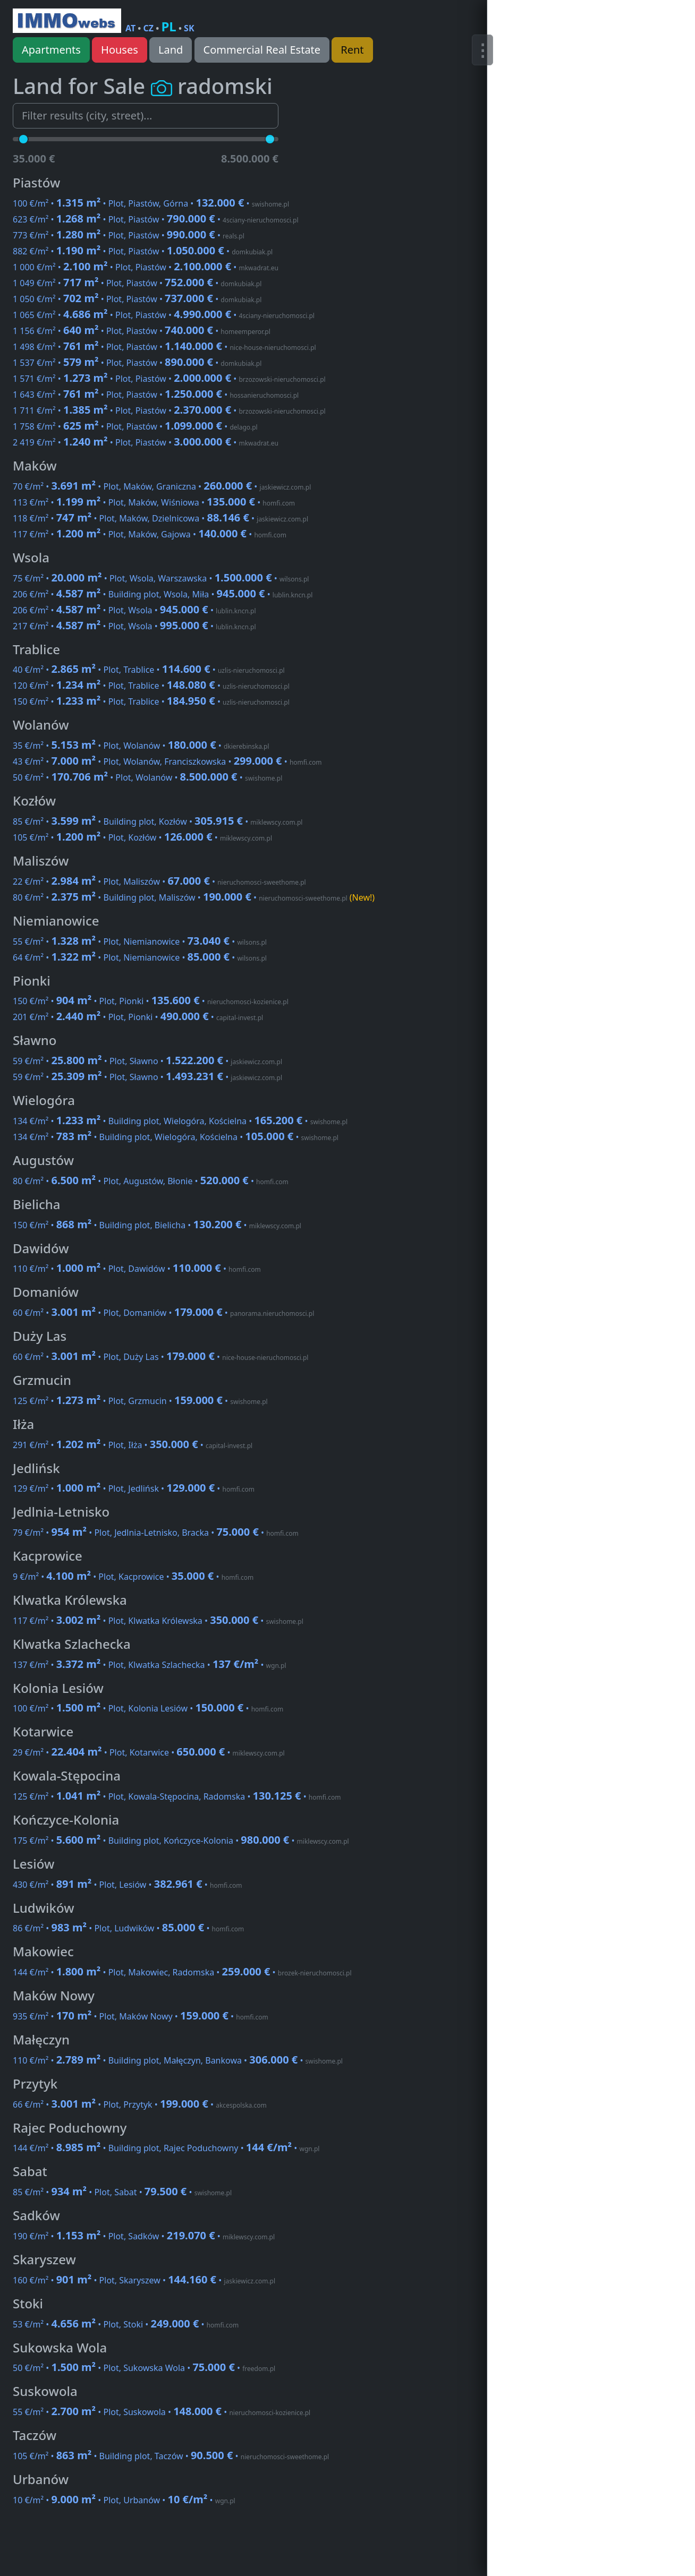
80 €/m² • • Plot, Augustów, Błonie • (151, 1181)
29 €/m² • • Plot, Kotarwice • (149, 1752)
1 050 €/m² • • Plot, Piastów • (137, 299)
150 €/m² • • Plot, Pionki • (151, 1001)
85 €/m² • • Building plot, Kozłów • (157, 821)
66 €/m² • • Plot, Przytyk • (140, 2104)
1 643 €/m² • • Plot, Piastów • (156, 394)
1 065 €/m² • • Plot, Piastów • (164, 315)
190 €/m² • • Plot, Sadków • (144, 2236)
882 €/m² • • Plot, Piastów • (143, 251)
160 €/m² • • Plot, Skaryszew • (144, 2280)
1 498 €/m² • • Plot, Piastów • (164, 347)
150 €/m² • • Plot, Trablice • (151, 701)
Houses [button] (119, 49)
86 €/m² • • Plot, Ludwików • (128, 1928)
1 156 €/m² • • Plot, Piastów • (141, 331)
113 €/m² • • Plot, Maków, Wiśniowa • (154, 502)
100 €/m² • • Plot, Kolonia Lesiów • (148, 1708)
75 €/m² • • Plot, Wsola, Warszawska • (161, 578)
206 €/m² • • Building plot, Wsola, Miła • (162, 594)
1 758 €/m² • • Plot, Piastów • (135, 426)
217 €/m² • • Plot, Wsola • (134, 626)
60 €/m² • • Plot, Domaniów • (163, 1313)
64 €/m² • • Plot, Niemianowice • (140, 957)
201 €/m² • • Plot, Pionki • (138, 1017)
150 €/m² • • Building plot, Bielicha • (157, 1225)
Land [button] (170, 49)
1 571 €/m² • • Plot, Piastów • (169, 378)
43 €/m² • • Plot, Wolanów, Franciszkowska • (167, 761)
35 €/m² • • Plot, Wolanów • (141, 745)
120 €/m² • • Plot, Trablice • (151, 685)
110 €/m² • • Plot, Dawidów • (137, 1268)
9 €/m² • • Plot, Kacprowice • (133, 1576)
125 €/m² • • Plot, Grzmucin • (140, 1401)
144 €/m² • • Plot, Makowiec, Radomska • (182, 1972)
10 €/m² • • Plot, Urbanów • (124, 2500)
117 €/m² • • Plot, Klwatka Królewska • (158, 1621)
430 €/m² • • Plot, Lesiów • (127, 1884)
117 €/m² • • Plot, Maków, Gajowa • (149, 534)
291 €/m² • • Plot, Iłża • (132, 1445)
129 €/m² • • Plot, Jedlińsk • (134, 1488)
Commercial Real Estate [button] (262, 49)
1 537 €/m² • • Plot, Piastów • (137, 363)
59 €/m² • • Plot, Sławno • (147, 1061)
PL (168, 26)
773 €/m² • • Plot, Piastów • (128, 235)
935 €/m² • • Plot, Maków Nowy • (140, 2016)
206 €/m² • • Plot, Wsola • (134, 610)
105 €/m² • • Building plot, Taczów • (171, 2456)
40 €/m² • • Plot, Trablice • (149, 669)
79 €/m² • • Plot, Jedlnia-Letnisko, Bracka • (156, 1532)
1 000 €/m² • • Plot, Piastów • (145, 267)
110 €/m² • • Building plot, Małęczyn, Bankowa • (178, 2060)
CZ (148, 28)
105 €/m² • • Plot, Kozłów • (142, 837)
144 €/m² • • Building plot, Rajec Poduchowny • (166, 2148)
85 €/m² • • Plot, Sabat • (122, 2192)
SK (189, 28)
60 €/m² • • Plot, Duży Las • (160, 1357)
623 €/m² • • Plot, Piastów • (156, 219)
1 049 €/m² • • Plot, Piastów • (137, 283)
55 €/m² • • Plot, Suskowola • (161, 2412)
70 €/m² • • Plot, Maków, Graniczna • (162, 486)
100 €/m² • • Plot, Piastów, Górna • (151, 203)
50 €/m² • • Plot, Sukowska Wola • (144, 2368)
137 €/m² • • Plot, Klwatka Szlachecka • (149, 1665)
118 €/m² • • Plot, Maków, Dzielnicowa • (160, 518)
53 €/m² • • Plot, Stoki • (126, 2324)
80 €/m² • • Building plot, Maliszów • (194, 897)
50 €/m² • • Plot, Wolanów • (147, 777)
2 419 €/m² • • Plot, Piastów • (145, 442)
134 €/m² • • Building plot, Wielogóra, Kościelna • (180, 1121)
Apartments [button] (51, 49)
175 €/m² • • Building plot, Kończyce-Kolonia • (181, 1840)
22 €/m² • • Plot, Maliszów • (159, 881)
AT (130, 28)
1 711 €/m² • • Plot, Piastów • (169, 410)
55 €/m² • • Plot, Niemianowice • (140, 941)
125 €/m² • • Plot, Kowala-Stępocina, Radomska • (177, 1796)
